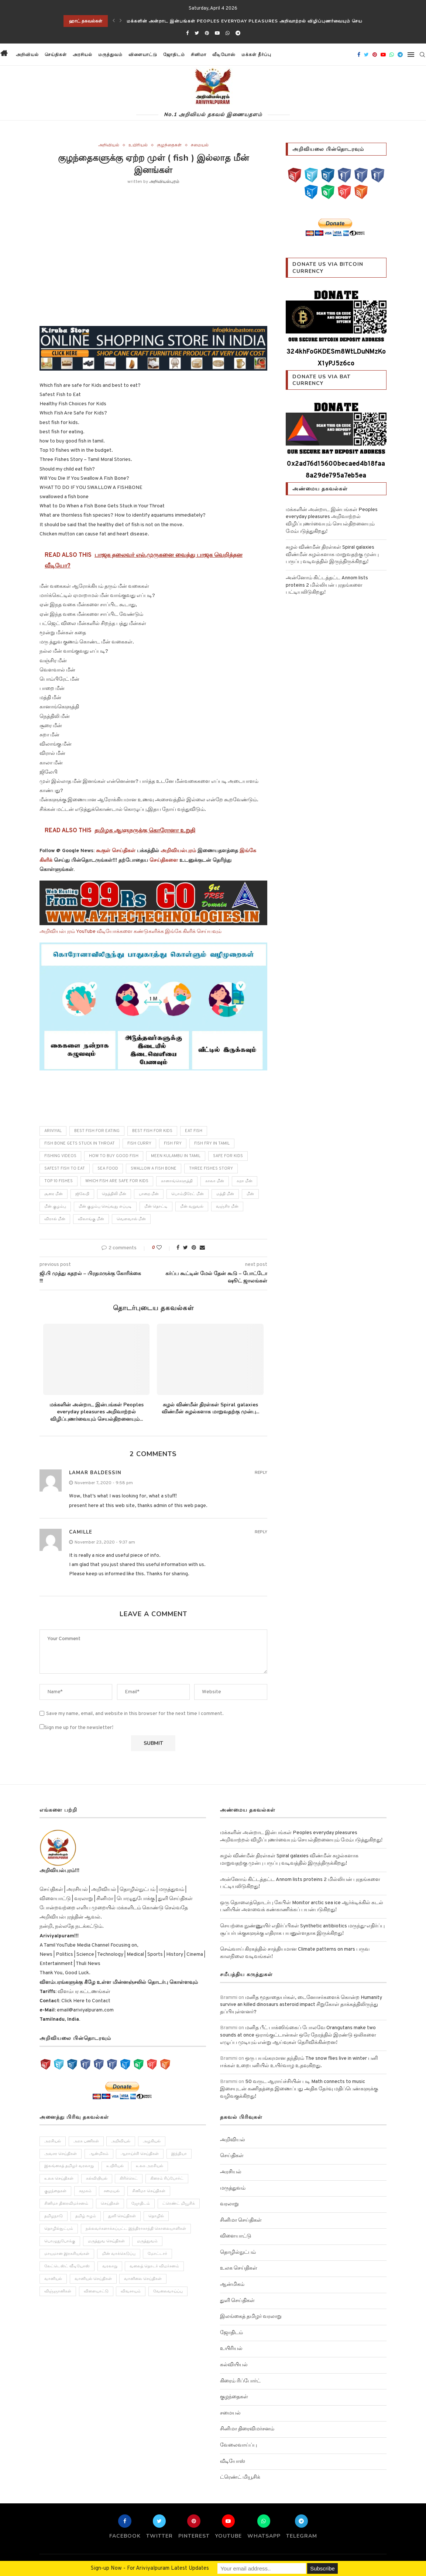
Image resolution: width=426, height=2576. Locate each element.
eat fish (193, 1130)
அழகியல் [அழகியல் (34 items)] (152, 2141)
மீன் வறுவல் (191, 1206)
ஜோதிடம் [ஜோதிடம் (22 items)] (141, 2204)
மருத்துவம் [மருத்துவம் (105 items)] (147, 2242)
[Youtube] (217, 34)
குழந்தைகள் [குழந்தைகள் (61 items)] (55, 2191)
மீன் (250, 1194)
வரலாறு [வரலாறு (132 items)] (109, 2267)
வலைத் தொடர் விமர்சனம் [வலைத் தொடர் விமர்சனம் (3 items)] (154, 2267)
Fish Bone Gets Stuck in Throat (79, 1143)
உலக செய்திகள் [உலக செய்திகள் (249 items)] (58, 2178)
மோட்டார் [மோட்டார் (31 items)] (158, 2254)
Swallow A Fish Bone (153, 1168)
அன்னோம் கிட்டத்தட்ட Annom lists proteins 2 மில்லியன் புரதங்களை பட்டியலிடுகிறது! (327, 585)
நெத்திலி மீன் (114, 1194)
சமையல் (200, 145)
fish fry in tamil (212, 1143)
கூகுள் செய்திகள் (115, 851)
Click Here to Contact (85, 2001)
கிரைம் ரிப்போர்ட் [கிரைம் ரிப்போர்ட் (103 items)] (167, 2178)
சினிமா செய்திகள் (241, 2220)
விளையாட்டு (142, 55)
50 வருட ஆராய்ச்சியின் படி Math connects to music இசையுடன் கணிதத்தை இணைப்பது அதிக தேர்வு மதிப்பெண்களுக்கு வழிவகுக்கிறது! (299, 2089)
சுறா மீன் (244, 1181)
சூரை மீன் (53, 1194)
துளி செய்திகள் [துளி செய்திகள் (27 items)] (122, 2216)
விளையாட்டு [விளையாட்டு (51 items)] (96, 2292)
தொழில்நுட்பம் (238, 2252)
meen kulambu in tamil (175, 1156)
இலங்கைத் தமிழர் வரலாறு (251, 2316)
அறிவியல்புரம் (164, 182)
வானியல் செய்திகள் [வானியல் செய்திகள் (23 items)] (93, 2279)
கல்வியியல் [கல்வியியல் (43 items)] (96, 2178)
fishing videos (60, 1156)
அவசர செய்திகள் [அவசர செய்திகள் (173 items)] (60, 2153)
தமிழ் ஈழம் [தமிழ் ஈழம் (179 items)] (85, 2216)
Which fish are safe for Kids (116, 1181)
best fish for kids (152, 1130)
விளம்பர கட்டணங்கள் (83, 1992)
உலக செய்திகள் (238, 2268)
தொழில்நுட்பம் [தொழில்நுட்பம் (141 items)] (58, 2229)
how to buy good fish (113, 1156)
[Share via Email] (202, 1248)
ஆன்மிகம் (232, 2284)
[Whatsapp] (228, 34)
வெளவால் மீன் (131, 1219)
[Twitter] (197, 34)
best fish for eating (97, 1130)
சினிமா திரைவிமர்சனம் (247, 2429)
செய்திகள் (55, 55)
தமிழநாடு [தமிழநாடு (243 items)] (53, 2216)
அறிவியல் (27, 55)
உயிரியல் (138, 145)
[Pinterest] (207, 34)
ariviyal (53, 1130)
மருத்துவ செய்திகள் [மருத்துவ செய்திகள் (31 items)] (106, 2242)
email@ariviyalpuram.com (85, 2010)
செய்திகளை (164, 860)
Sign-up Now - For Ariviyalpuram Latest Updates (150, 2568)
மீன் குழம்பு (55, 1206)
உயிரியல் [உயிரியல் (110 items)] (115, 2166)
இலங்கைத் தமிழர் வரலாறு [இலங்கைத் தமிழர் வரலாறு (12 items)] (69, 2166)
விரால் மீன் (54, 1219)
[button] (280, 54)
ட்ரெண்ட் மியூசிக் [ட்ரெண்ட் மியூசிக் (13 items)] (179, 2204)
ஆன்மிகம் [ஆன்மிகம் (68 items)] (99, 2153)
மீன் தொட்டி (156, 1206)
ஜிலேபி (82, 1194)
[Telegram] (238, 34)
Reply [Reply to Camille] (261, 1532)
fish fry (173, 1143)
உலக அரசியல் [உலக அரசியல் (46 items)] (150, 2166)
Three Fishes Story (211, 1168)
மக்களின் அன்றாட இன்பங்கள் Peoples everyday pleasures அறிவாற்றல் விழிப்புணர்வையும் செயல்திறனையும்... (96, 1412)
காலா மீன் (214, 1181)
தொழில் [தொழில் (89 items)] (156, 2216)
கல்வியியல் (234, 2365)
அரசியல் (82, 55)
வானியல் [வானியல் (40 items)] (53, 2279)
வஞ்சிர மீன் (227, 1206)
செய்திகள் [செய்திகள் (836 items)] (110, 2204)
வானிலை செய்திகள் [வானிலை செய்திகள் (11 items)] (143, 2279)
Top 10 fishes (58, 1181)
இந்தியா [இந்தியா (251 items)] (179, 2153)
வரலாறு (229, 2204)
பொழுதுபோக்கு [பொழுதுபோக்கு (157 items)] (59, 2242)
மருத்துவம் (110, 55)
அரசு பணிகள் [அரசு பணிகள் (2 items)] (86, 2141)
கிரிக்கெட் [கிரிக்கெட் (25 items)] (129, 2178)
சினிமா (198, 55)
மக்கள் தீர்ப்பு (256, 55)
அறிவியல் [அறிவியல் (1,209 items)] (121, 2141)
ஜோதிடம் (174, 55)
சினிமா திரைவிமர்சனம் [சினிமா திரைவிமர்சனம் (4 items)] (66, 2204)
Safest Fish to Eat (64, 1168)
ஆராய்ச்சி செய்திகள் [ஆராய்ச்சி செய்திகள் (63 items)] (140, 2153)
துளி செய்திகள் (237, 2301)
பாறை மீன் (149, 1194)
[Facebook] (187, 34)
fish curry (139, 1143)
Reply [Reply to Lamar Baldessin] (261, 1473)
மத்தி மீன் (225, 1194)
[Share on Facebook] (177, 1248)
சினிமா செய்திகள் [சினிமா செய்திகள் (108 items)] (149, 2191)
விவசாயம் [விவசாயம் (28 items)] (131, 2292)
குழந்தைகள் (169, 145)
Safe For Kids (228, 1156)
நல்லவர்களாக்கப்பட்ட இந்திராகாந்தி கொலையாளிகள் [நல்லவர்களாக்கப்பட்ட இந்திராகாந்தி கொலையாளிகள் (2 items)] (136, 2229)
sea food (107, 1168)
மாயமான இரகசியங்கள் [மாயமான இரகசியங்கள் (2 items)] (66, 2254)
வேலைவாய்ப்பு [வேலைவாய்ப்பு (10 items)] (168, 2292)
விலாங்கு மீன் (91, 1219)
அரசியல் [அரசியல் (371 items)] (52, 2141)
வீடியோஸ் (223, 55)
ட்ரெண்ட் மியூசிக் (240, 2477)
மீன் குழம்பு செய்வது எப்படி (105, 1206)
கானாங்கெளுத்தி (177, 1181)
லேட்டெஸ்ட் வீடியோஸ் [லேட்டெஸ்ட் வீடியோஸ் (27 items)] (67, 2267)
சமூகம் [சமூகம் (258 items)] (85, 2191)
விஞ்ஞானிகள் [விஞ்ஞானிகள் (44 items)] (57, 2292)
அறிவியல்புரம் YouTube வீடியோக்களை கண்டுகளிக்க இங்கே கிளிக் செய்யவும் (130, 931)
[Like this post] (164, 1248)
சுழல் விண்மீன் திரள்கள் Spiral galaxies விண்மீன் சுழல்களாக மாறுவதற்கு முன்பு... (210, 1408)
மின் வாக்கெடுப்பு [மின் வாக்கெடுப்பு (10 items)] (118, 2254)
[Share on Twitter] (185, 1248)
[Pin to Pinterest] (194, 1248)
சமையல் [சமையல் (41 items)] (112, 2191)
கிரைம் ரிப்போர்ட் (240, 2381)
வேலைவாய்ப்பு (238, 2445)
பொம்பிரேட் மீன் (187, 1194)
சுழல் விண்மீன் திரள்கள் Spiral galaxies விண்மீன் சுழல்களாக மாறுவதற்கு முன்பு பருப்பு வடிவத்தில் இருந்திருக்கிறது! (332, 554)
